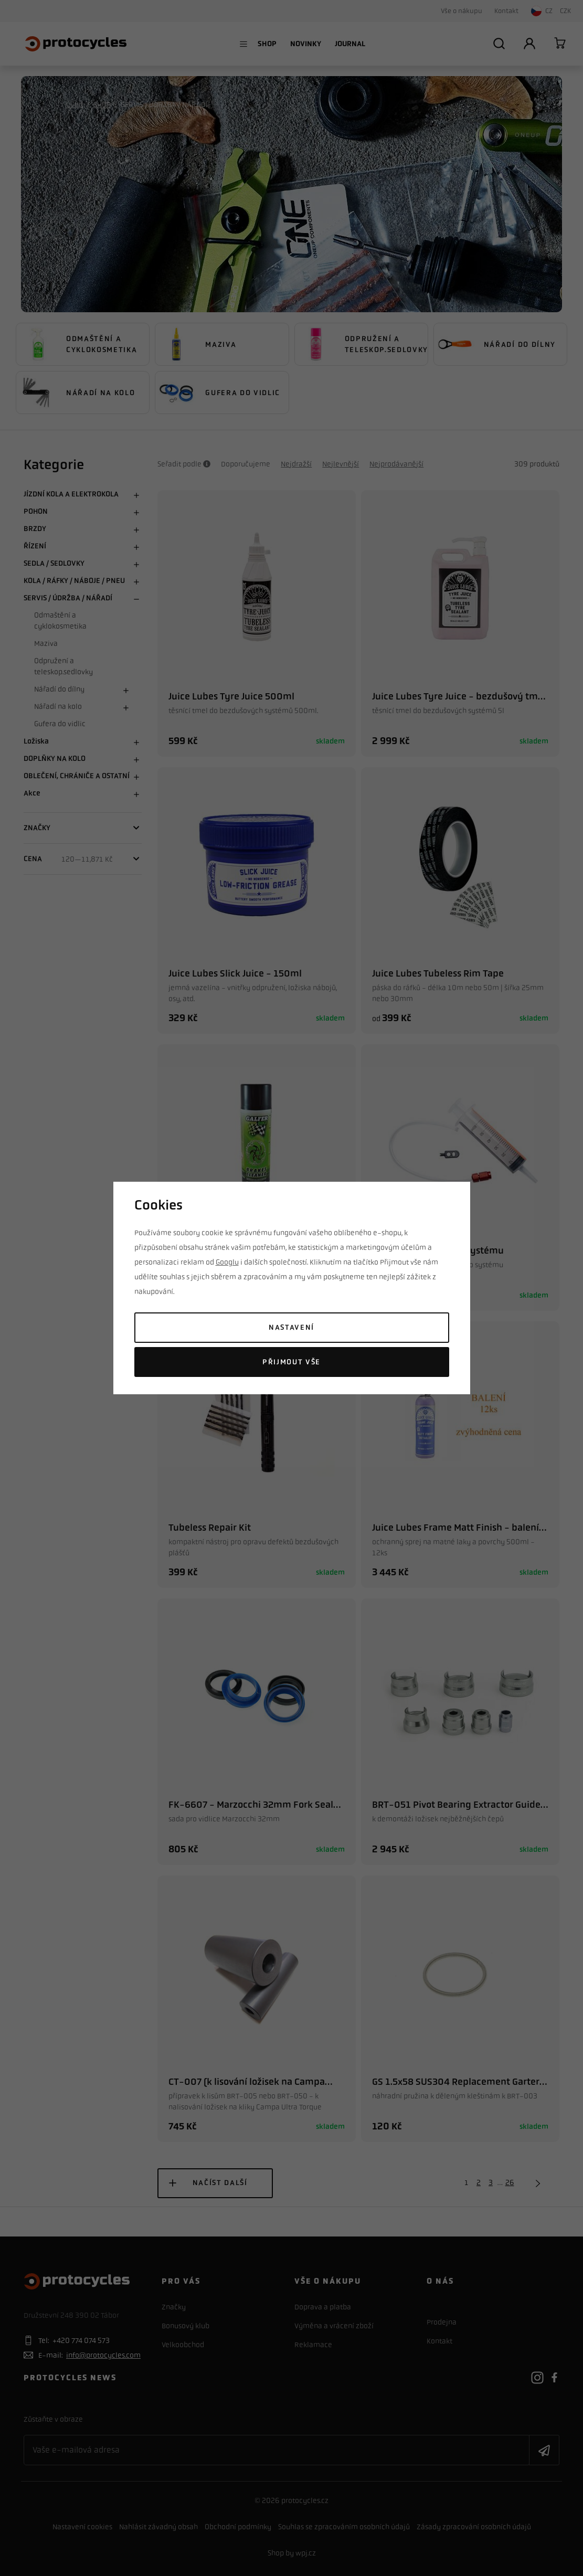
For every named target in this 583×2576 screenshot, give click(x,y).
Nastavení (291, 1327)
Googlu (227, 1262)
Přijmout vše (291, 1362)
